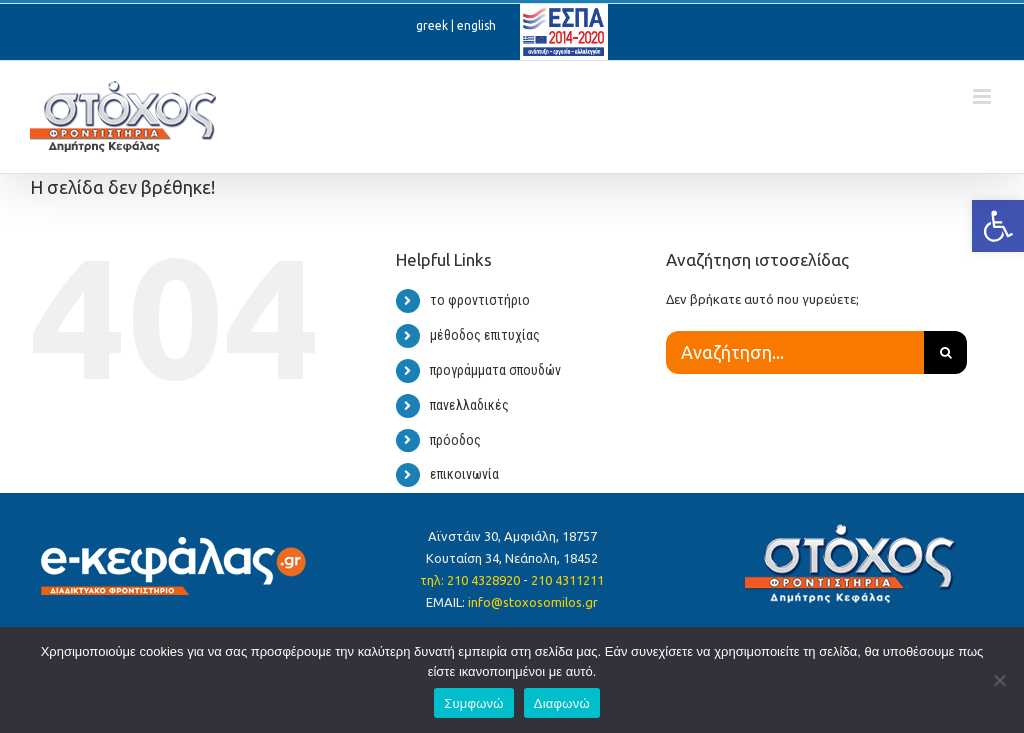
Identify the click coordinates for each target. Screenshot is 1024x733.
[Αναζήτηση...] (795, 352)
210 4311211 (567, 580)
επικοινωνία (464, 474)
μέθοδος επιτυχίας (485, 335)
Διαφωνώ (562, 703)
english (476, 25)
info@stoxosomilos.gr (533, 602)
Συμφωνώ (474, 703)
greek (432, 25)
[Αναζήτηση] (945, 352)
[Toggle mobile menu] (983, 96)
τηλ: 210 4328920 (470, 580)
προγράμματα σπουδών (495, 370)
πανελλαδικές (469, 405)
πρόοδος (455, 440)
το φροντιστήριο (480, 300)
